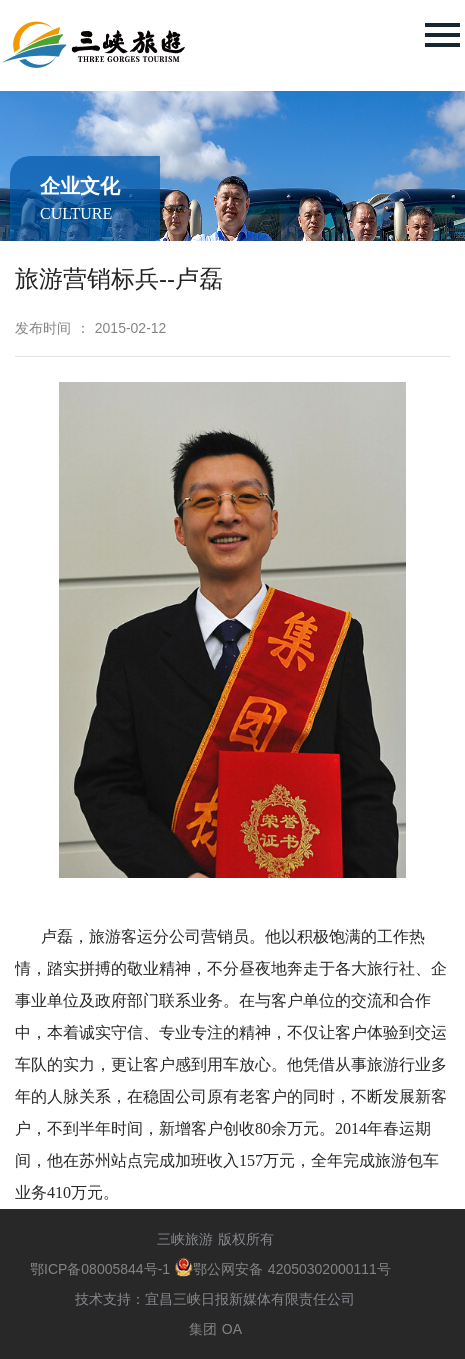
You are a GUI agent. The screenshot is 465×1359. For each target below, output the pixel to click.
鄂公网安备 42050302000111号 (283, 1269)
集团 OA (215, 1329)
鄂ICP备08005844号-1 (102, 1269)
